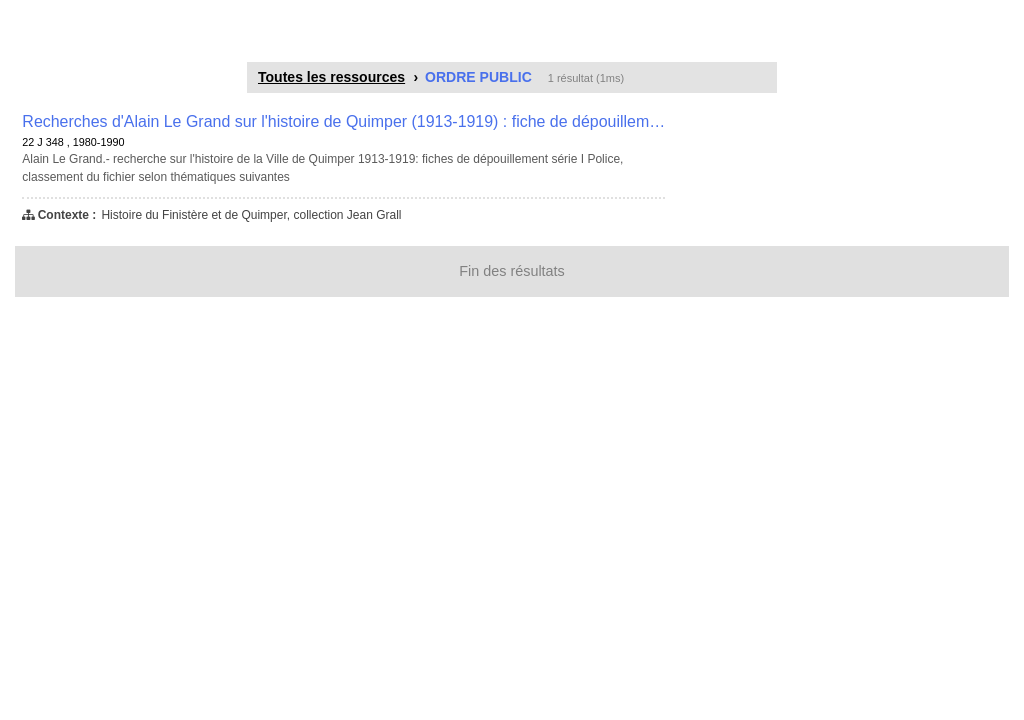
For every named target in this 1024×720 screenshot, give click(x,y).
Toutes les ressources (331, 77)
